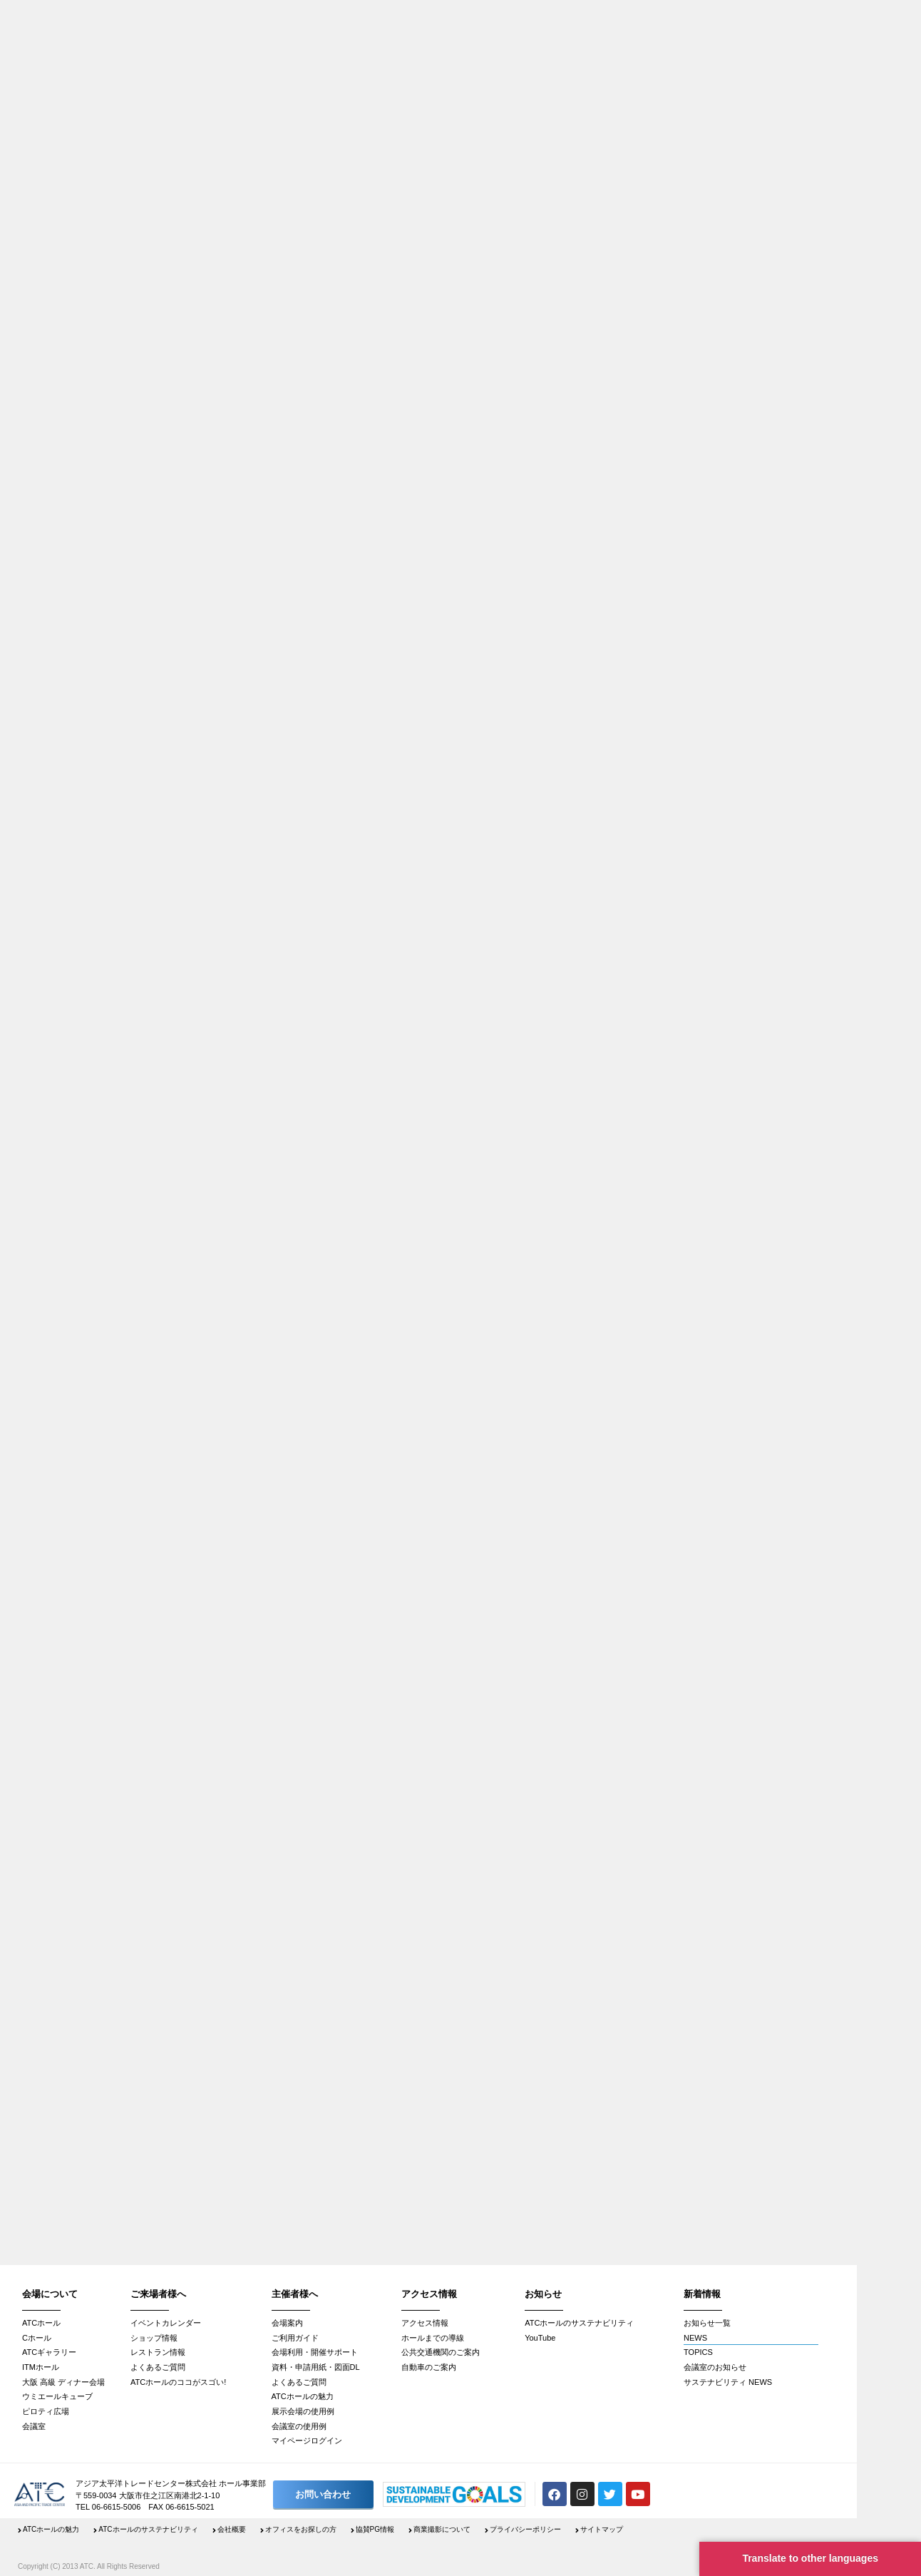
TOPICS (698, 2352)
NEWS (695, 2338)
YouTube (540, 2338)
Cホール (36, 2338)
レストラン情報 (157, 2352)
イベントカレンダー (165, 2323)
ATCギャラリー (49, 2352)
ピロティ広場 (45, 2411)
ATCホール (41, 2323)
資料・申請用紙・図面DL (316, 2367)
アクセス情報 (424, 2323)
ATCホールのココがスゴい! (178, 2382)
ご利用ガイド (295, 2338)
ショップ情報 (153, 2338)
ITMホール (40, 2367)
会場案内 (287, 2323)
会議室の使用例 (299, 2426)
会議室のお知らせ (715, 2367)
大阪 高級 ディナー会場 (63, 2382)
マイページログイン (307, 2440)
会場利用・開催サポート (315, 2352)
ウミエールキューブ (57, 2396)
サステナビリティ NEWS (728, 2382)
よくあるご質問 (157, 2367)
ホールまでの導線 (432, 2338)
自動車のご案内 (428, 2367)
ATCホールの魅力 (303, 2396)
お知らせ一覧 (707, 2323)
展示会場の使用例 (303, 2411)
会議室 (34, 2426)
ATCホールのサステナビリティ (579, 2323)
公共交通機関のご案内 (440, 2352)
